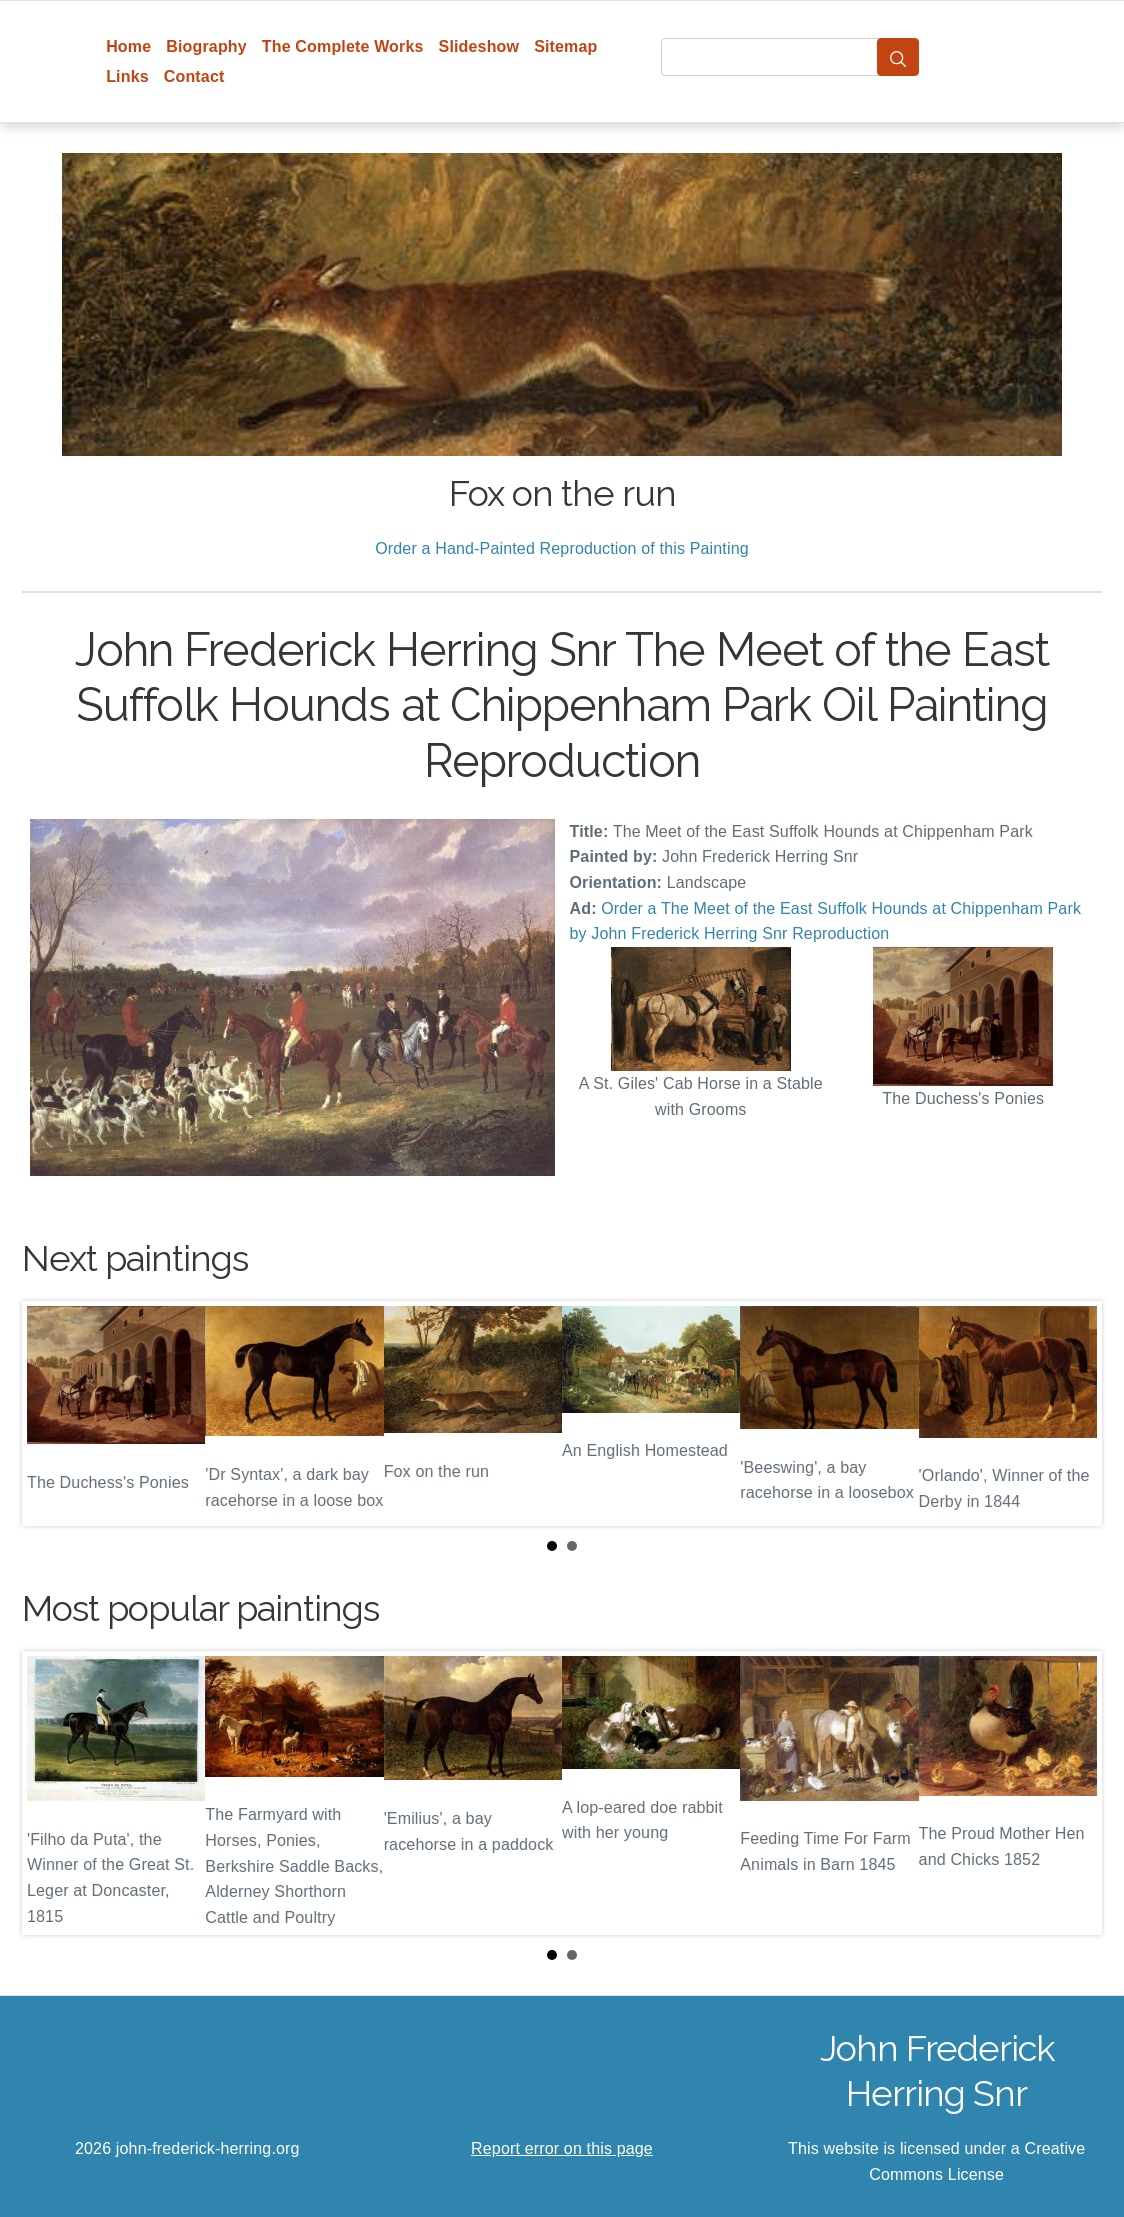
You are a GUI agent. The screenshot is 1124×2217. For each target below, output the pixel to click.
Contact (194, 76)
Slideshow (479, 46)
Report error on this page (562, 2148)
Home (128, 46)
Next (1071, 1414)
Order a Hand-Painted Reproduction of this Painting (562, 548)
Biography (206, 46)
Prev (53, 1414)
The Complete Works (343, 46)
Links (127, 76)
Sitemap (565, 46)
